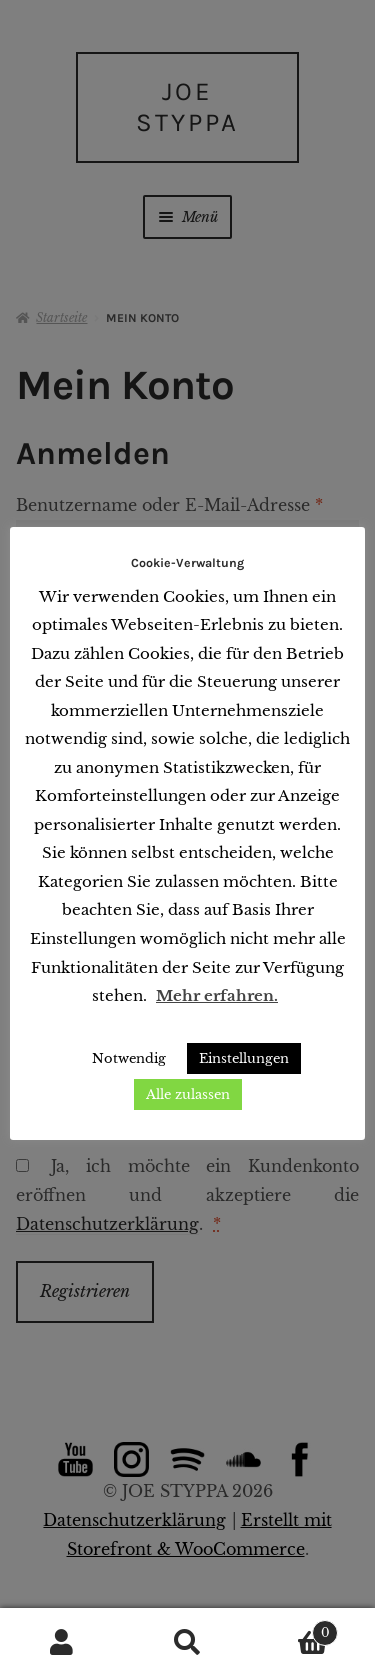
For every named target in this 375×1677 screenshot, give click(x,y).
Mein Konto (62, 1643)
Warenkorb (294, 1629)
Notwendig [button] (129, 1058)
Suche (187, 1643)
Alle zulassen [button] (188, 1094)
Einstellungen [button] (244, 1058)
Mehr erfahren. (217, 995)
